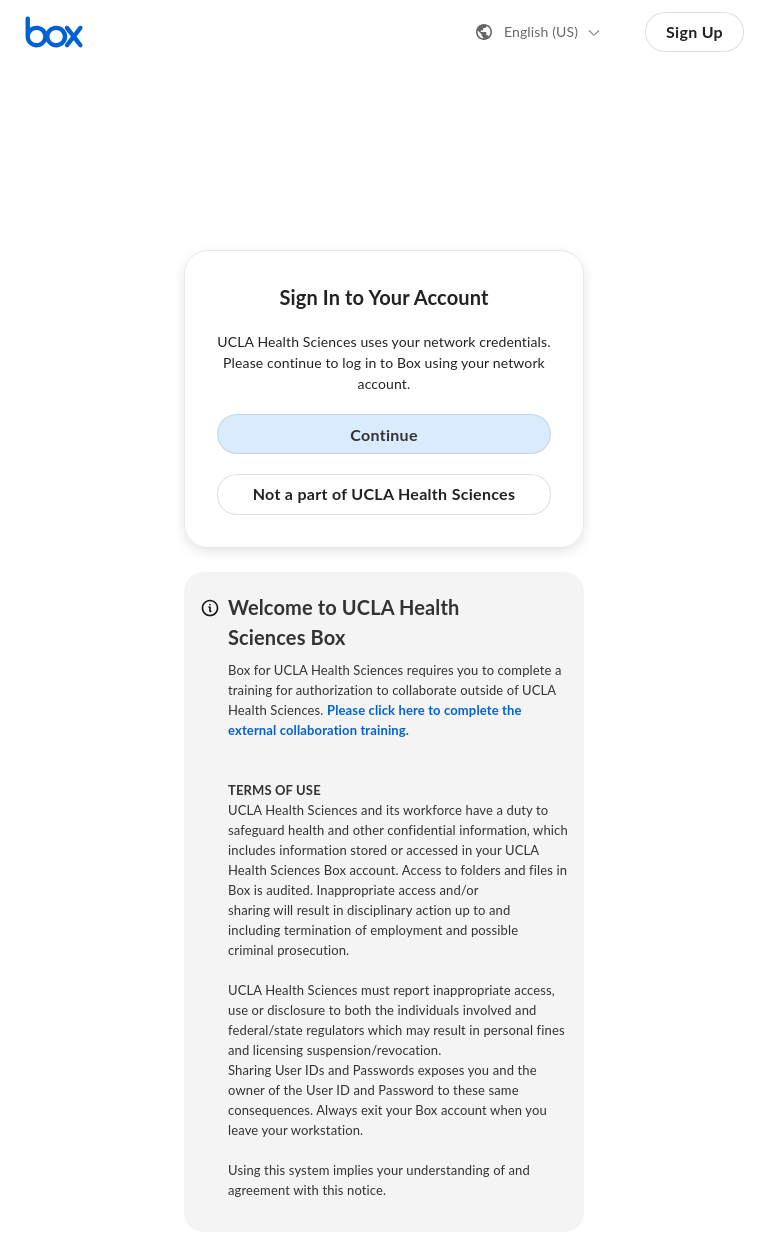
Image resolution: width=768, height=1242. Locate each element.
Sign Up (694, 31)
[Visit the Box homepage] (54, 32)
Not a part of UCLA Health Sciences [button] (384, 493)
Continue (384, 434)
